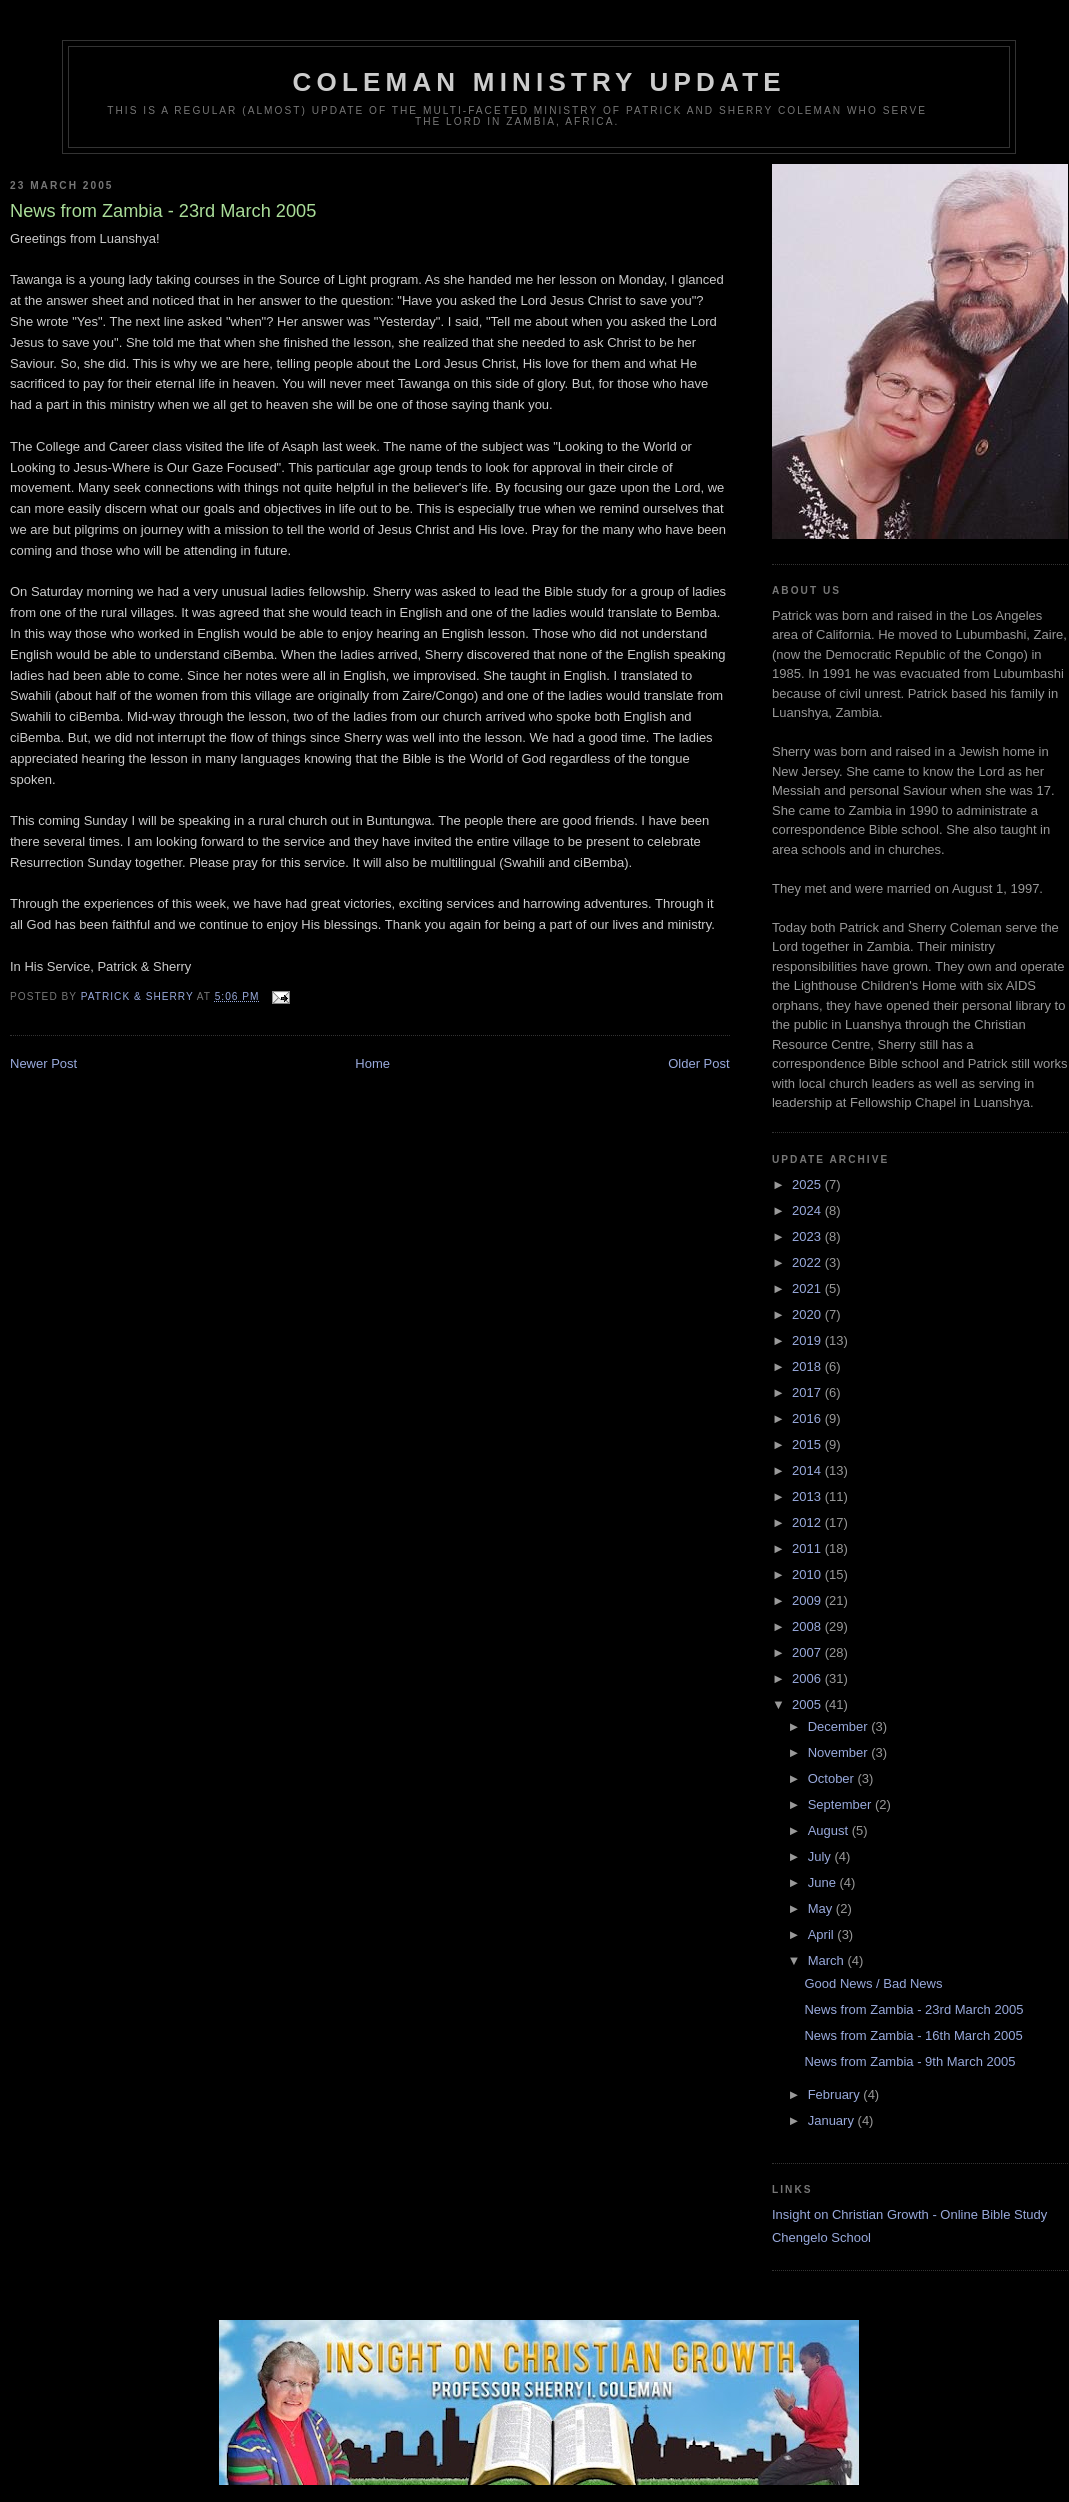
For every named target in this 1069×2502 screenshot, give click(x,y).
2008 (808, 1626)
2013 (808, 1496)
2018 (808, 1366)
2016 (808, 1418)
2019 (808, 1340)
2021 (808, 1288)
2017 (808, 1392)
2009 (808, 1600)
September (841, 1804)
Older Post (698, 1063)
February (836, 2094)
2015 (808, 1444)
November (840, 1752)
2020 (808, 1314)
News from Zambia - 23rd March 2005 (913, 2009)
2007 (808, 1652)
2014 (808, 1470)
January (833, 2120)
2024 (808, 1210)
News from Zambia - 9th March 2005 (909, 2061)
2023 (808, 1236)
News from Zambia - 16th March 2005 (913, 2035)
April (823, 1934)
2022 (808, 1262)
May (822, 1908)
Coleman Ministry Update (539, 82)
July (821, 1856)
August (830, 1830)
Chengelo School (821, 2237)
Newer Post (43, 1063)
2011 (808, 1548)
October (833, 1778)
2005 (808, 1704)
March (828, 1960)
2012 (808, 1522)
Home (372, 1063)
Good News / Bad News (873, 1983)
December (840, 1726)
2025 (808, 1184)
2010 (808, 1574)
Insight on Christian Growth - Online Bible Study (909, 2214)
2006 (808, 1678)
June (824, 1882)
